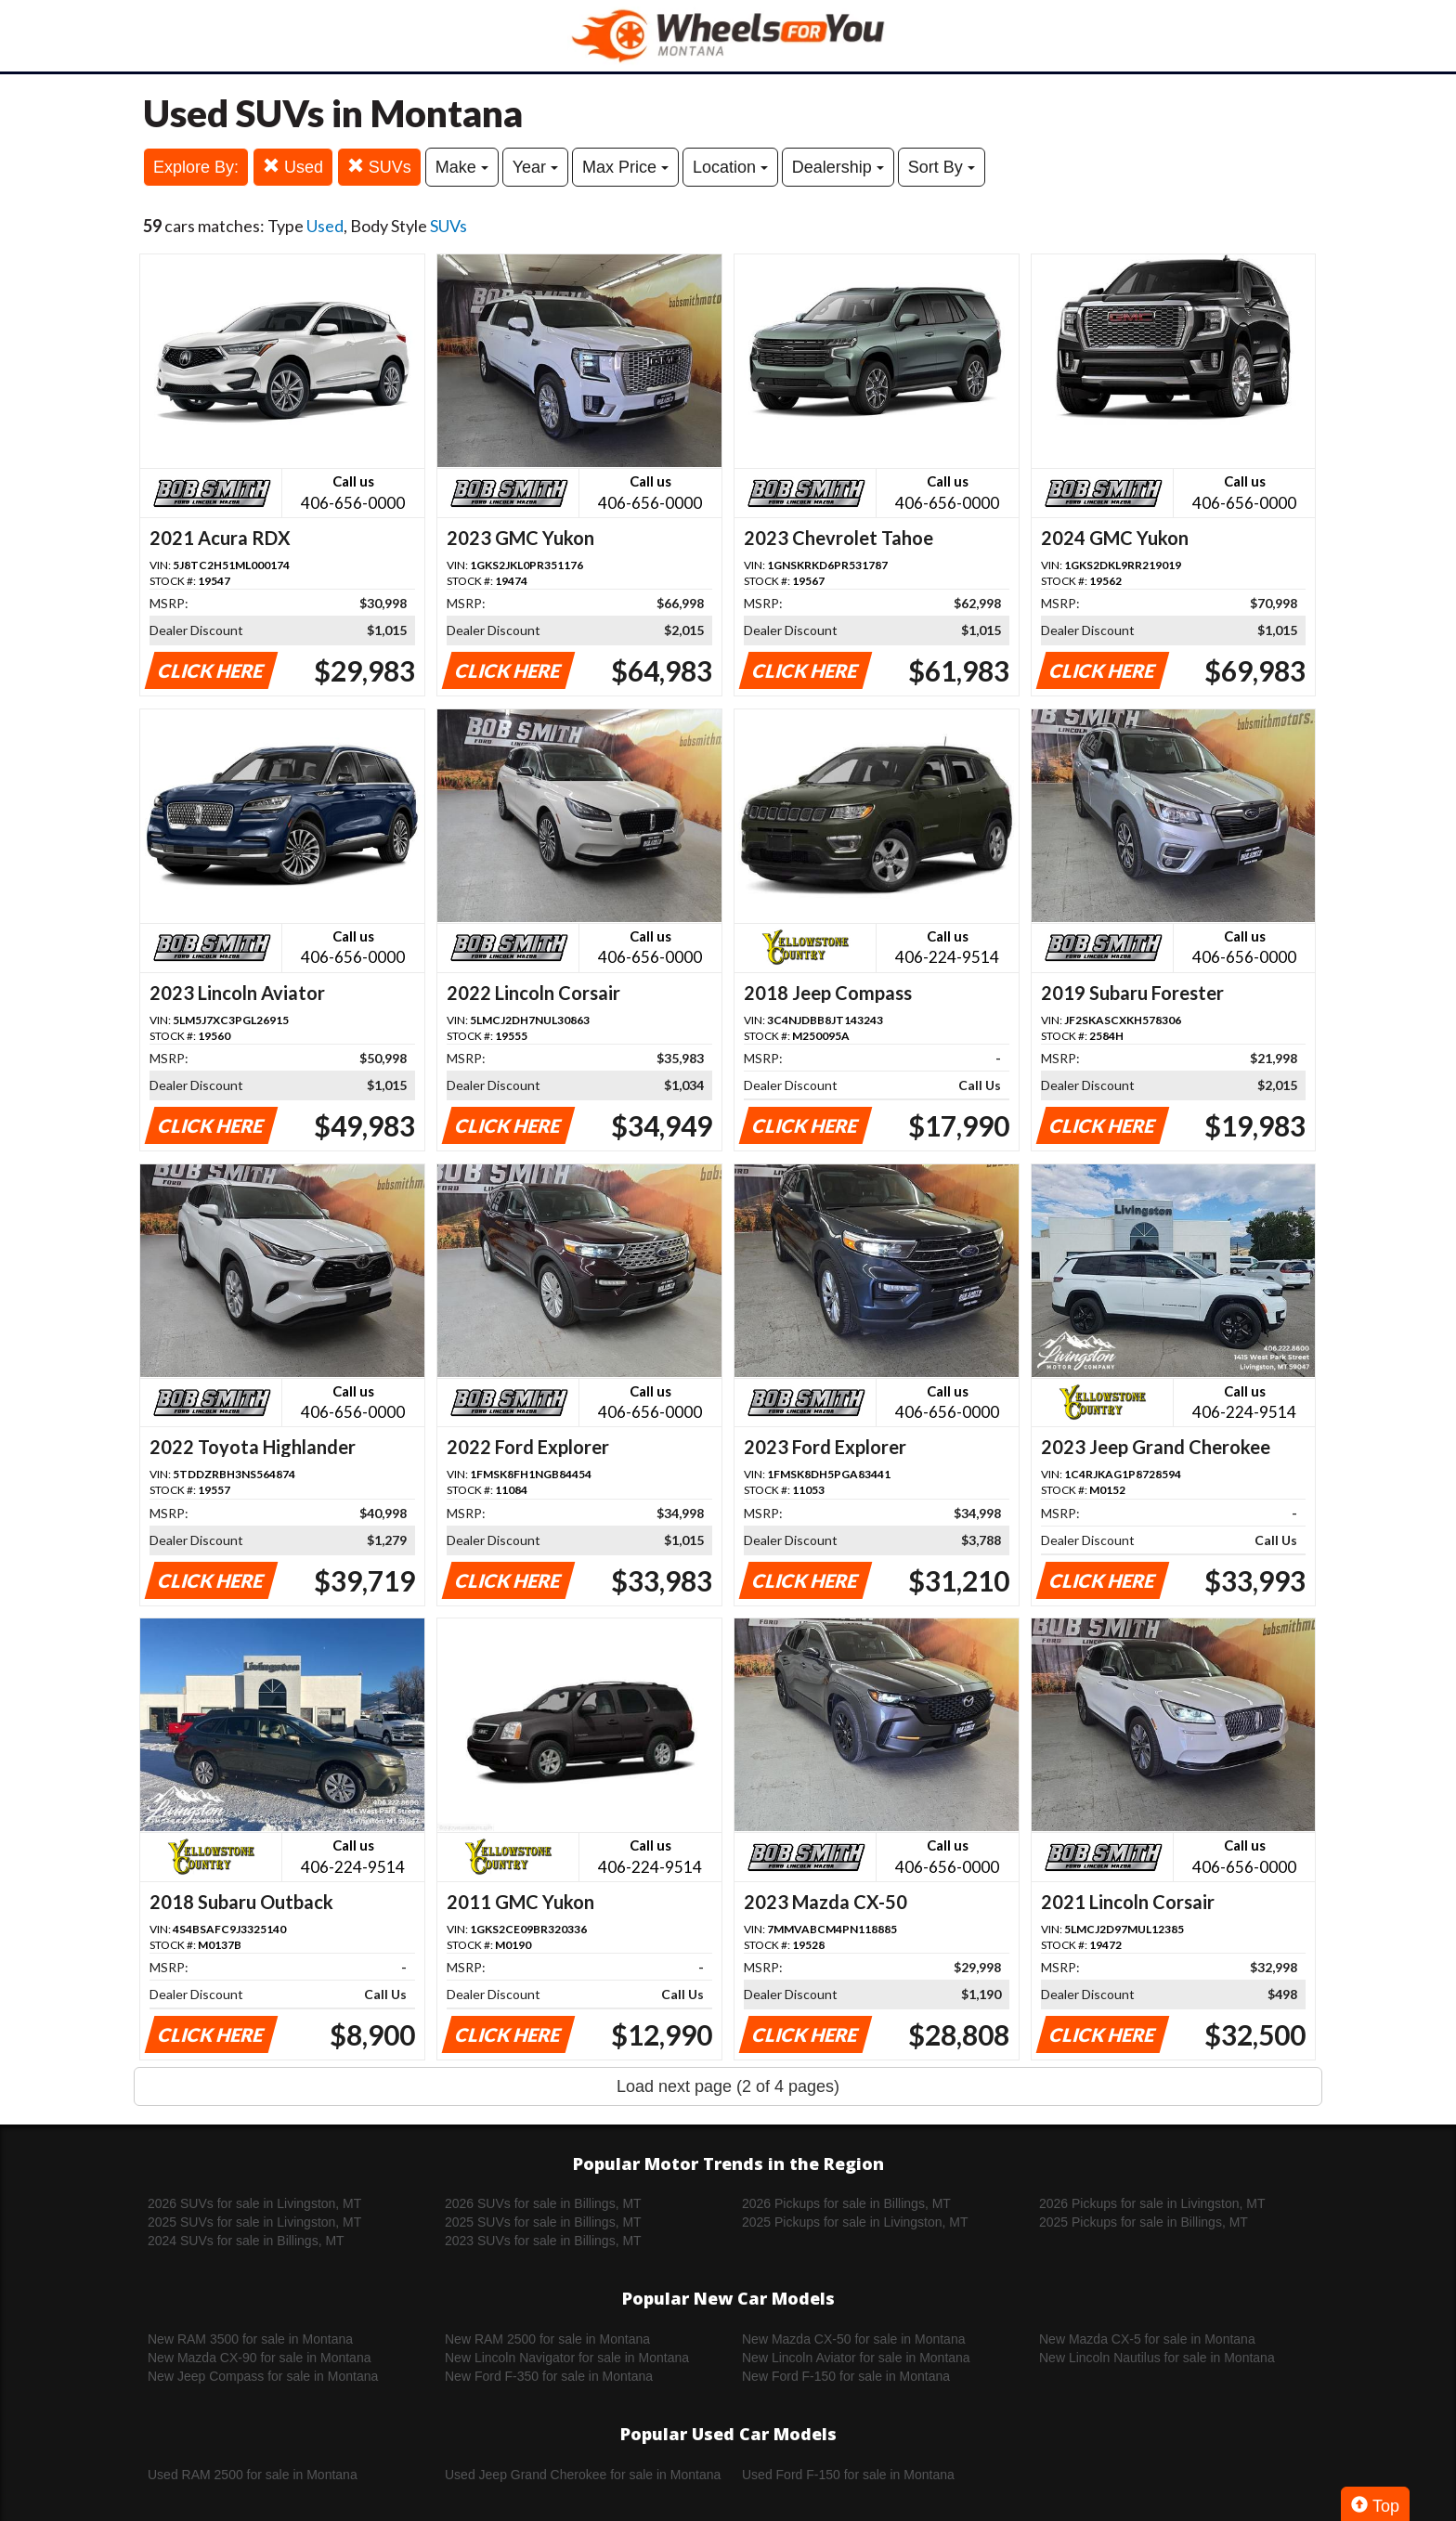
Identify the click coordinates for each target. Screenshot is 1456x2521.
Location (730, 167)
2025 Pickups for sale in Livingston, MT (855, 2222)
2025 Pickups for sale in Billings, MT (1143, 2222)
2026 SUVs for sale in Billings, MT (543, 2203)
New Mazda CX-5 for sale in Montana (1147, 2339)
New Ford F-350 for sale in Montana (549, 2376)
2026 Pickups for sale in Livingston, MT (1152, 2203)
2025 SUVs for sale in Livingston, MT (254, 2222)
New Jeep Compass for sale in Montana (263, 2376)
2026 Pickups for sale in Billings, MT (846, 2203)
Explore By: (196, 167)
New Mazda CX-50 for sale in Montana (853, 2339)
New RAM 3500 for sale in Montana (250, 2339)
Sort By (941, 167)
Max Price (625, 167)
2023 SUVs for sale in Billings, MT (543, 2240)
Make (462, 167)
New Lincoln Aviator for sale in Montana (856, 2357)
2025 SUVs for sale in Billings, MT (543, 2222)
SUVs (379, 166)
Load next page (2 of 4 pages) (728, 2086)
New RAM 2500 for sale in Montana (547, 2339)
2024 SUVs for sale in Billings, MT (246, 2240)
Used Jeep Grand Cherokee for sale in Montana (583, 2474)
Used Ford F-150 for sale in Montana (848, 2474)
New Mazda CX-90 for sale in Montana (259, 2357)
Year (535, 167)
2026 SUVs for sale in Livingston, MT (254, 2203)
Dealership (838, 167)
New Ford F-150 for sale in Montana (846, 2376)
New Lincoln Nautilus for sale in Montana (1157, 2357)
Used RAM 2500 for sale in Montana (253, 2474)
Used (293, 166)
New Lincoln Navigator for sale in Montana (567, 2357)
